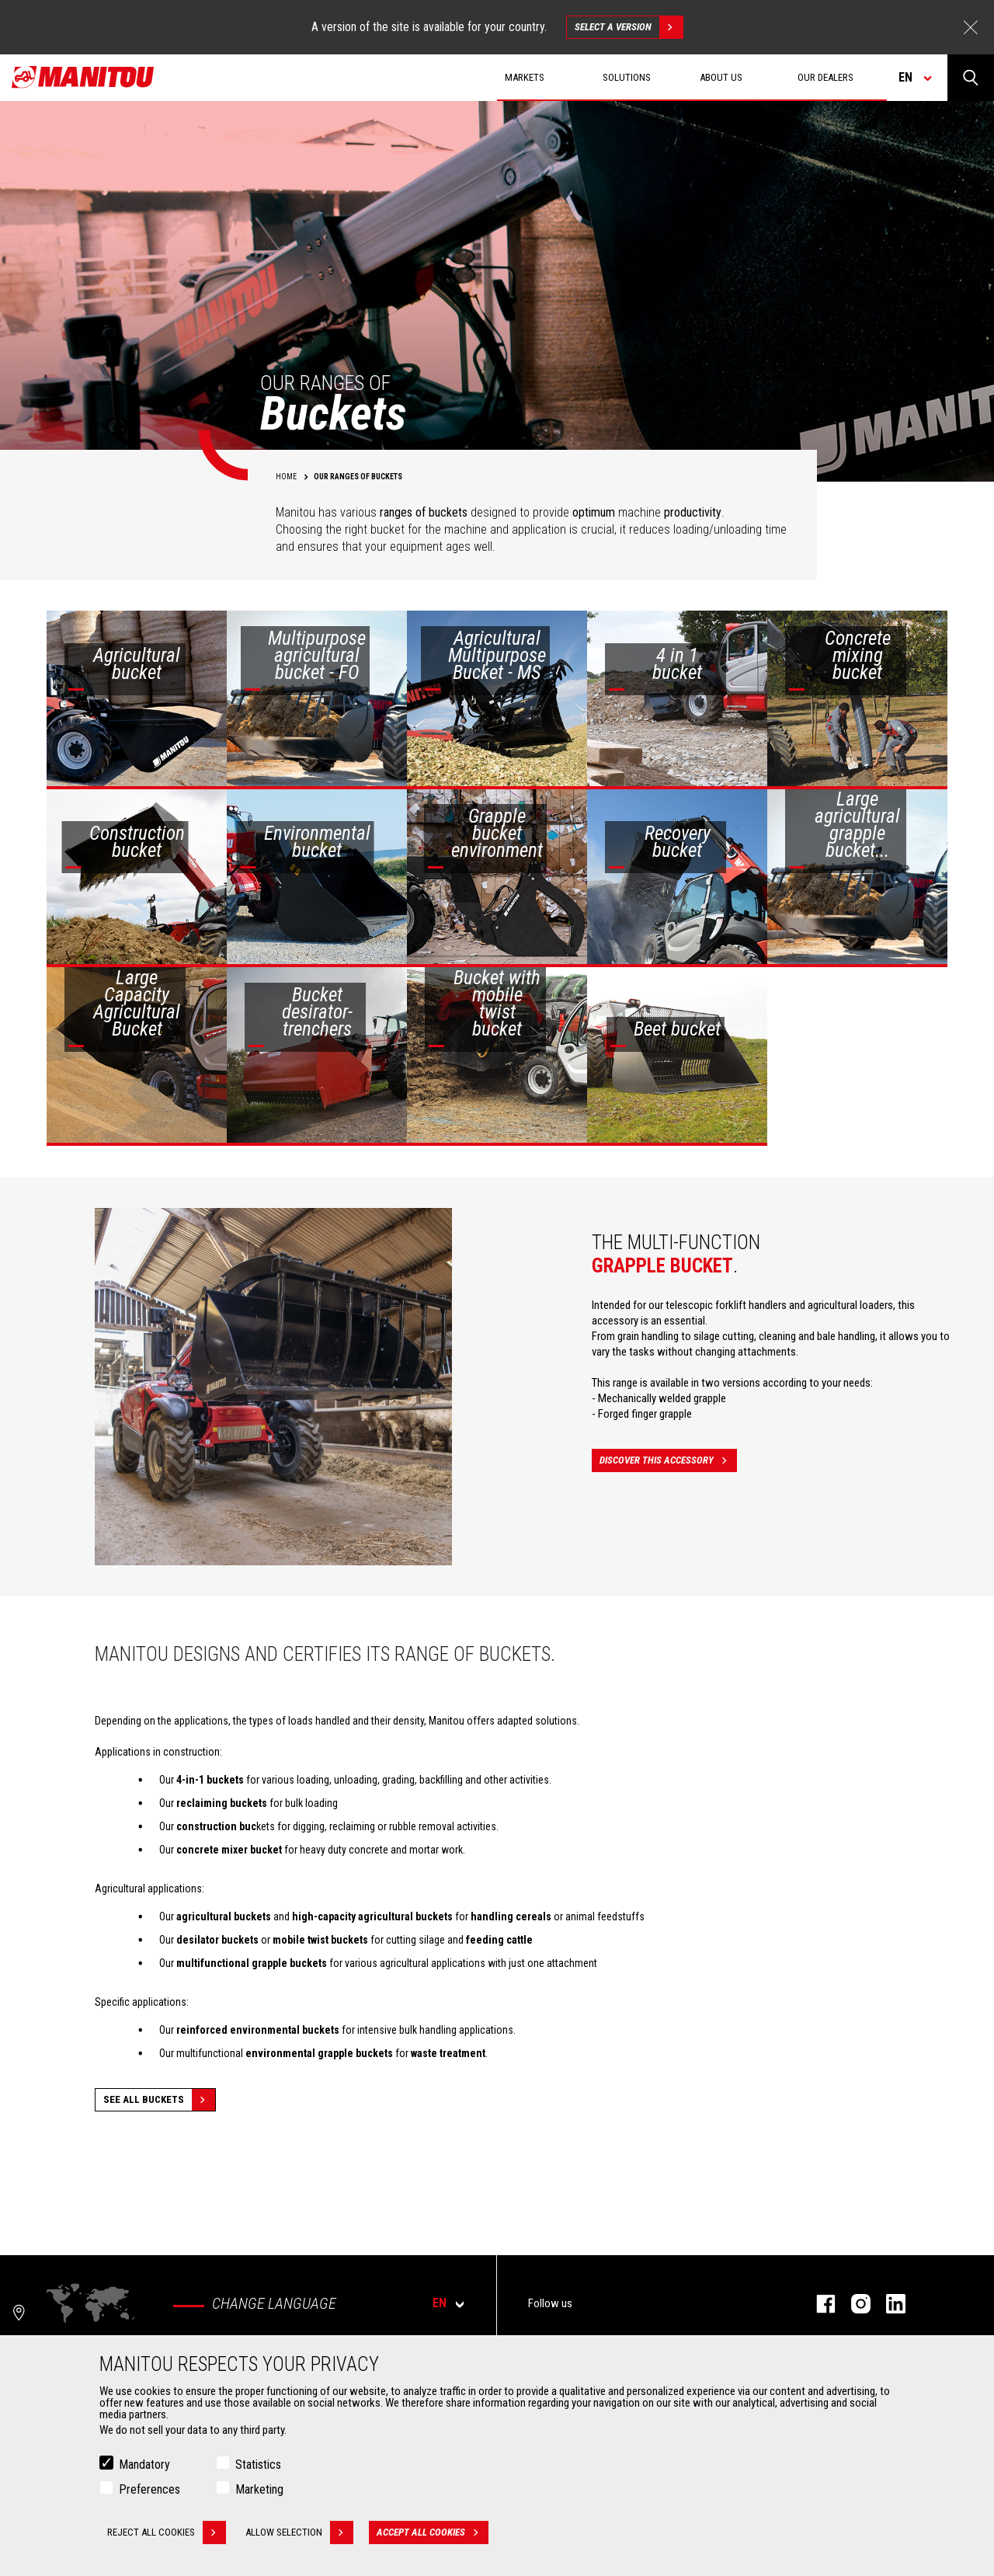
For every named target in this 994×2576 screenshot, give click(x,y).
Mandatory (144, 2464)
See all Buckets (159, 2100)
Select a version (629, 27)
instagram (853, 2303)
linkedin (888, 2303)
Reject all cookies (166, 2532)
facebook (818, 2303)
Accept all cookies (432, 2532)
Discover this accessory (668, 1460)
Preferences (149, 2489)
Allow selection (299, 2532)
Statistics (258, 2464)
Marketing (259, 2489)
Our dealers (825, 77)
